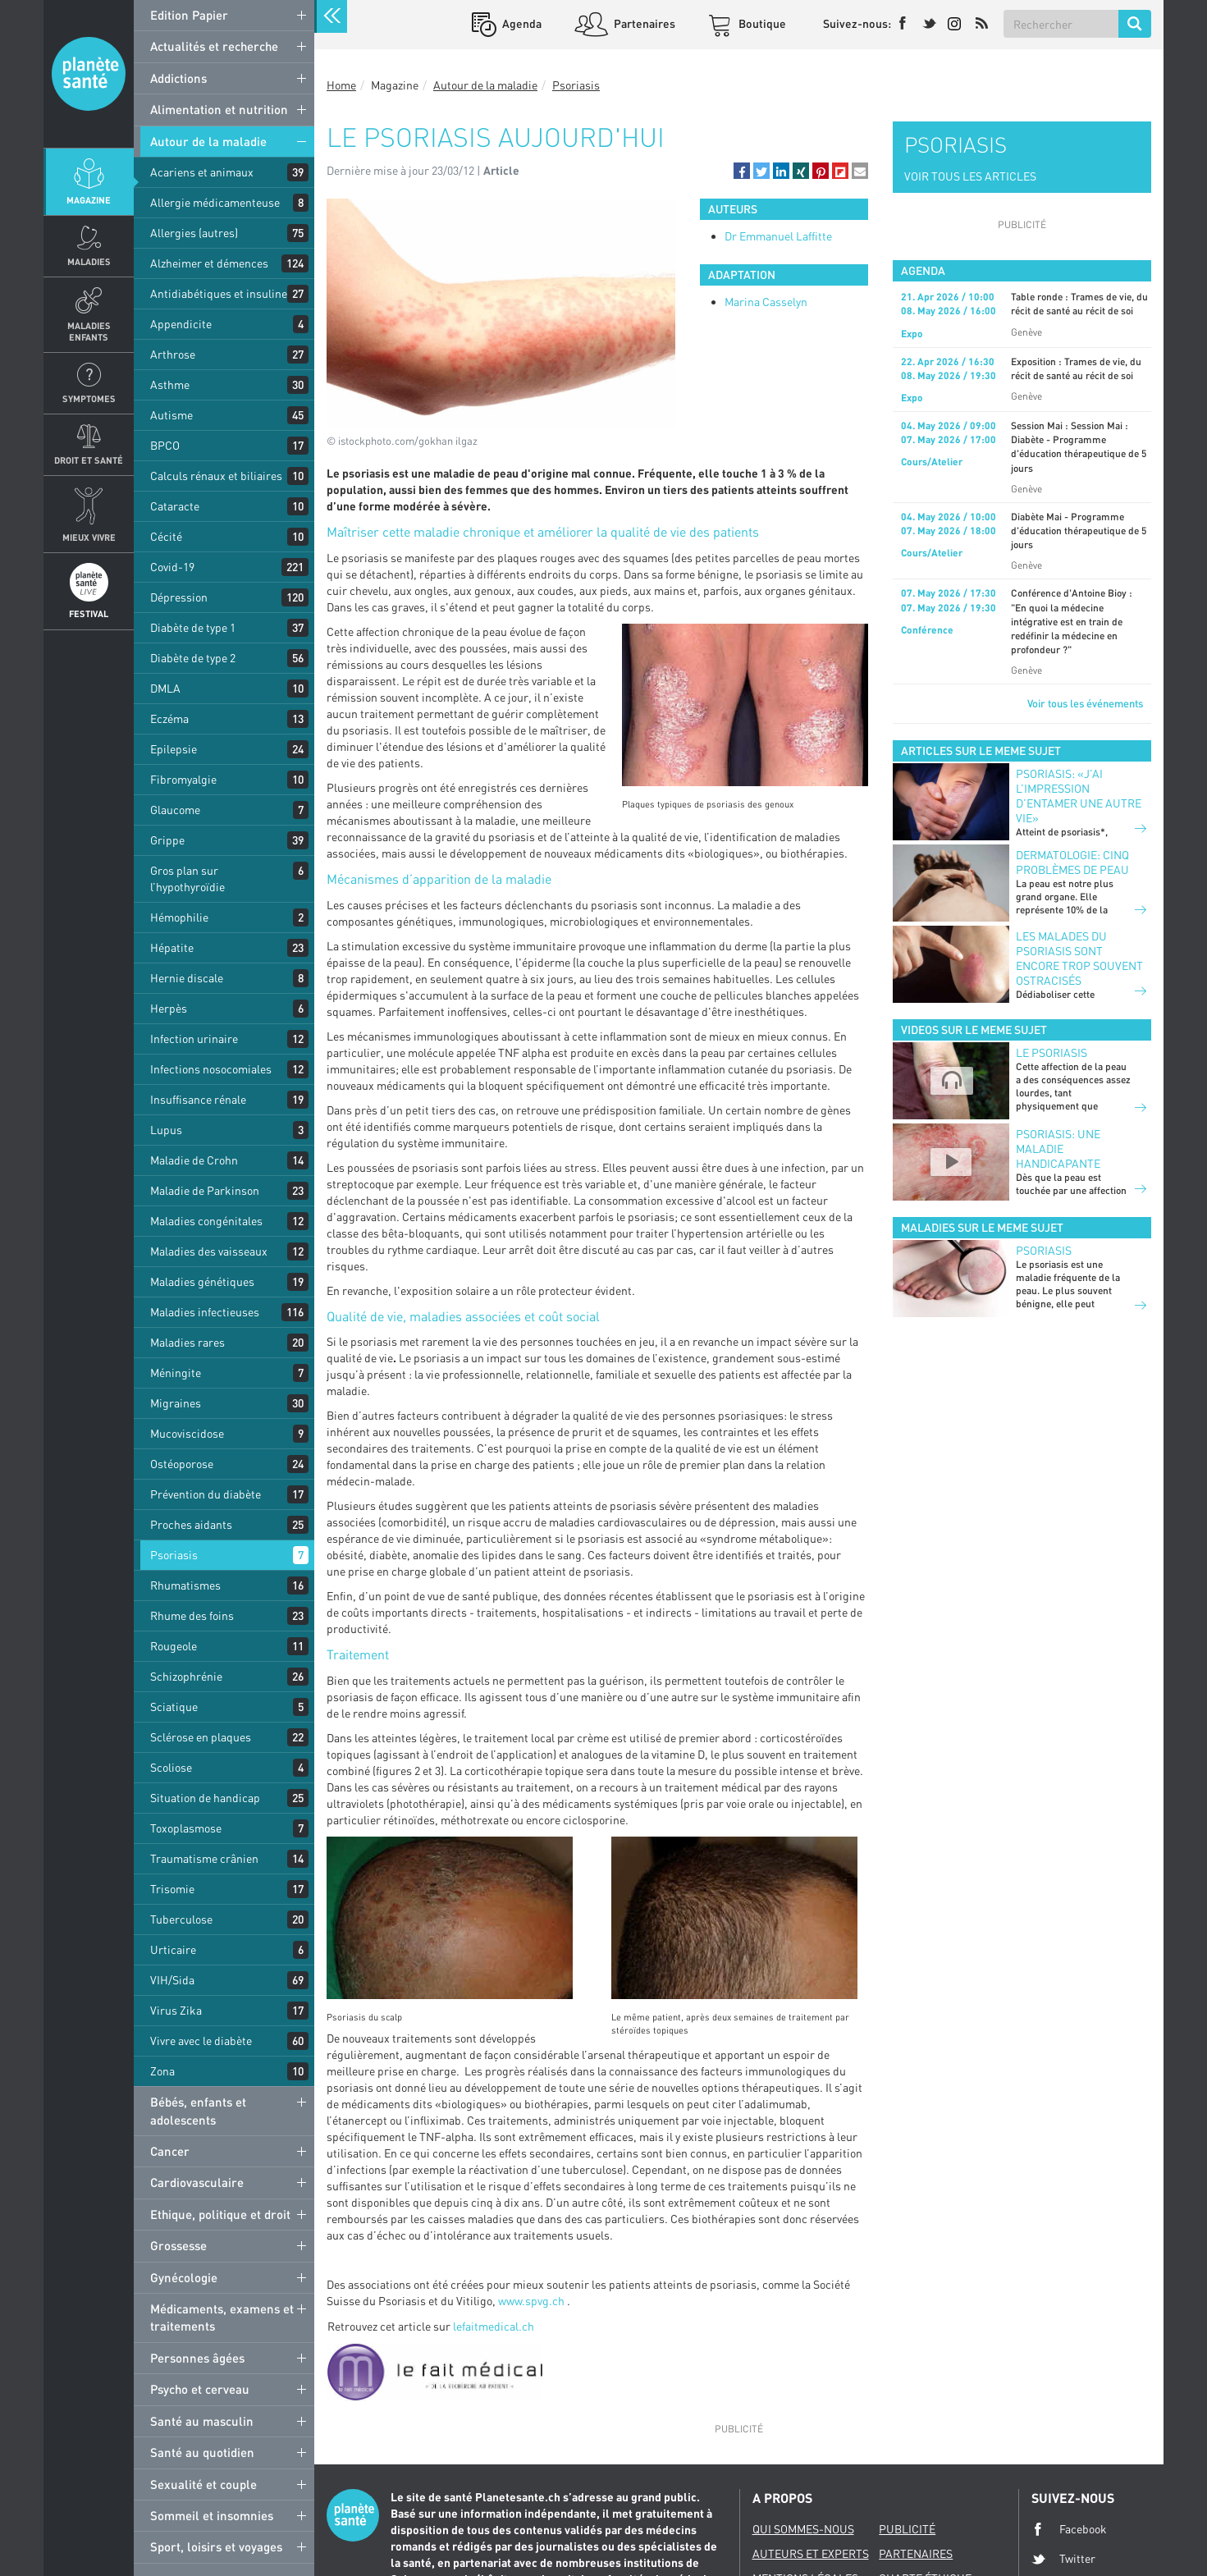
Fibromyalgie (183, 779)
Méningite (175, 1373)
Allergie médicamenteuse (215, 202)
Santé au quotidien (202, 2452)
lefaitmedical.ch (493, 2326)
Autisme (171, 415)
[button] (742, 170)
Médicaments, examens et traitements (222, 2317)
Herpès (168, 1008)
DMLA (165, 688)
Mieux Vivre (89, 537)
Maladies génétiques (202, 1281)
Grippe (167, 840)
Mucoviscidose (187, 1433)
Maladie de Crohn (194, 1160)
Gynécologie (183, 2277)
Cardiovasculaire (197, 2182)
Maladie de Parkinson (204, 1190)
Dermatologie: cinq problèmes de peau (1072, 862)
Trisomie (172, 1889)
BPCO (165, 445)
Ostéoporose (181, 1464)
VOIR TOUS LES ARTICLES (970, 176)
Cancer (170, 2151)
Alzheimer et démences (209, 263)
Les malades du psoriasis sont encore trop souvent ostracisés (1079, 958)
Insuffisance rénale (198, 1099)
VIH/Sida (172, 1980)
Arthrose (172, 354)
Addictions (178, 78)
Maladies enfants (89, 330)
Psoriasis (174, 1555)
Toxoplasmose (186, 1828)
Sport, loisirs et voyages (216, 2546)
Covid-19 (172, 567)
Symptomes (89, 398)
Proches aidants (191, 1524)
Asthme (170, 384)
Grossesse (178, 2245)
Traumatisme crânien (204, 1858)
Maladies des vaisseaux (208, 1251)
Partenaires (643, 23)
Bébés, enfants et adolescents (198, 2110)
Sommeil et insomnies (211, 2515)
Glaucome (175, 810)
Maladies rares (187, 1342)
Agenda (521, 23)
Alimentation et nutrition (219, 109)
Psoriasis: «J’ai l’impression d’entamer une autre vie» (1078, 795)
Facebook (1069, 2529)
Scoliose (171, 1767)
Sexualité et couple (203, 2484)
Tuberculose (181, 1919)
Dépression (179, 597)
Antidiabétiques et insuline (218, 293)
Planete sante (89, 74)
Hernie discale (186, 978)
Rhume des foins (192, 1615)
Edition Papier (189, 14)
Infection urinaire (194, 1038)
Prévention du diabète (205, 1494)
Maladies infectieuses (204, 1312)
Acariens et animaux (202, 172)
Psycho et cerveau (199, 2389)
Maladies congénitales (206, 1221)
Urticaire (173, 1949)
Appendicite (181, 324)
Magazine (88, 199)
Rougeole (173, 1646)
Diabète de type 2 (192, 658)
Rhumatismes (185, 1585)
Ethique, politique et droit (220, 2214)
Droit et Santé (88, 460)
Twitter (1063, 2559)
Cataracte (174, 506)
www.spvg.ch (531, 2301)
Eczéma (169, 718)
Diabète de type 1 (192, 627)
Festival (88, 613)
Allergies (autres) (194, 233)
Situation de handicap (205, 1798)
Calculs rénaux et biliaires (216, 476)
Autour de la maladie (208, 141)
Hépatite (172, 947)
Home (341, 85)
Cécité (166, 536)
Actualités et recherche (214, 46)
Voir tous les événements (1085, 703)
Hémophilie (179, 917)
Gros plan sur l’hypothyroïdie (187, 878)
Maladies (89, 261)
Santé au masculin (202, 2421)
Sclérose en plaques (200, 1737)
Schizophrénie (186, 1676)
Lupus (166, 1130)
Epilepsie (173, 749)
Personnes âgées (197, 2357)
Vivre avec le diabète (201, 2041)
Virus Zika (176, 2010)
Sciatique (174, 1707)
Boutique (761, 23)
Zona (162, 2071)
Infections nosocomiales (211, 1069)
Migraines (175, 1403)
